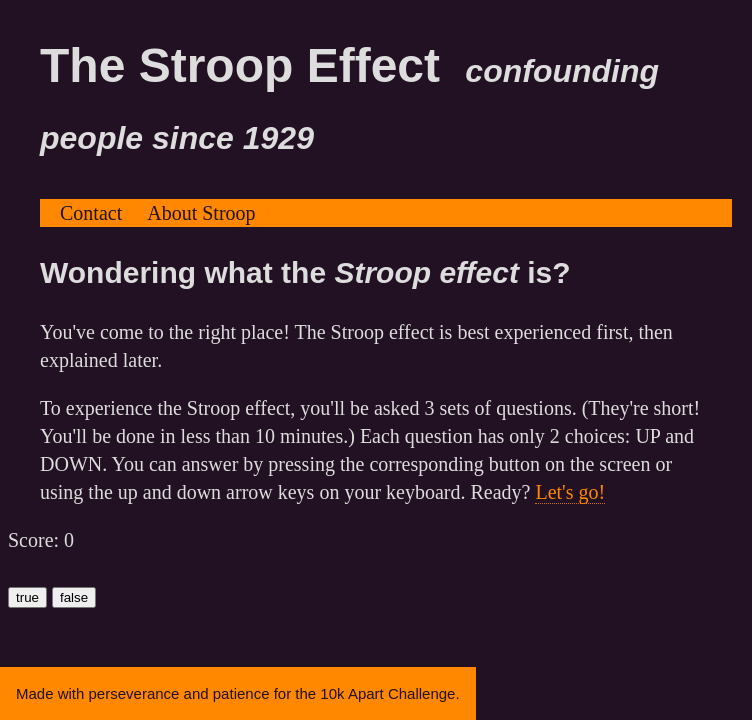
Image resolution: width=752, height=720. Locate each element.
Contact (91, 213)
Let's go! (570, 492)
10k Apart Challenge (387, 693)
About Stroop (201, 213)
